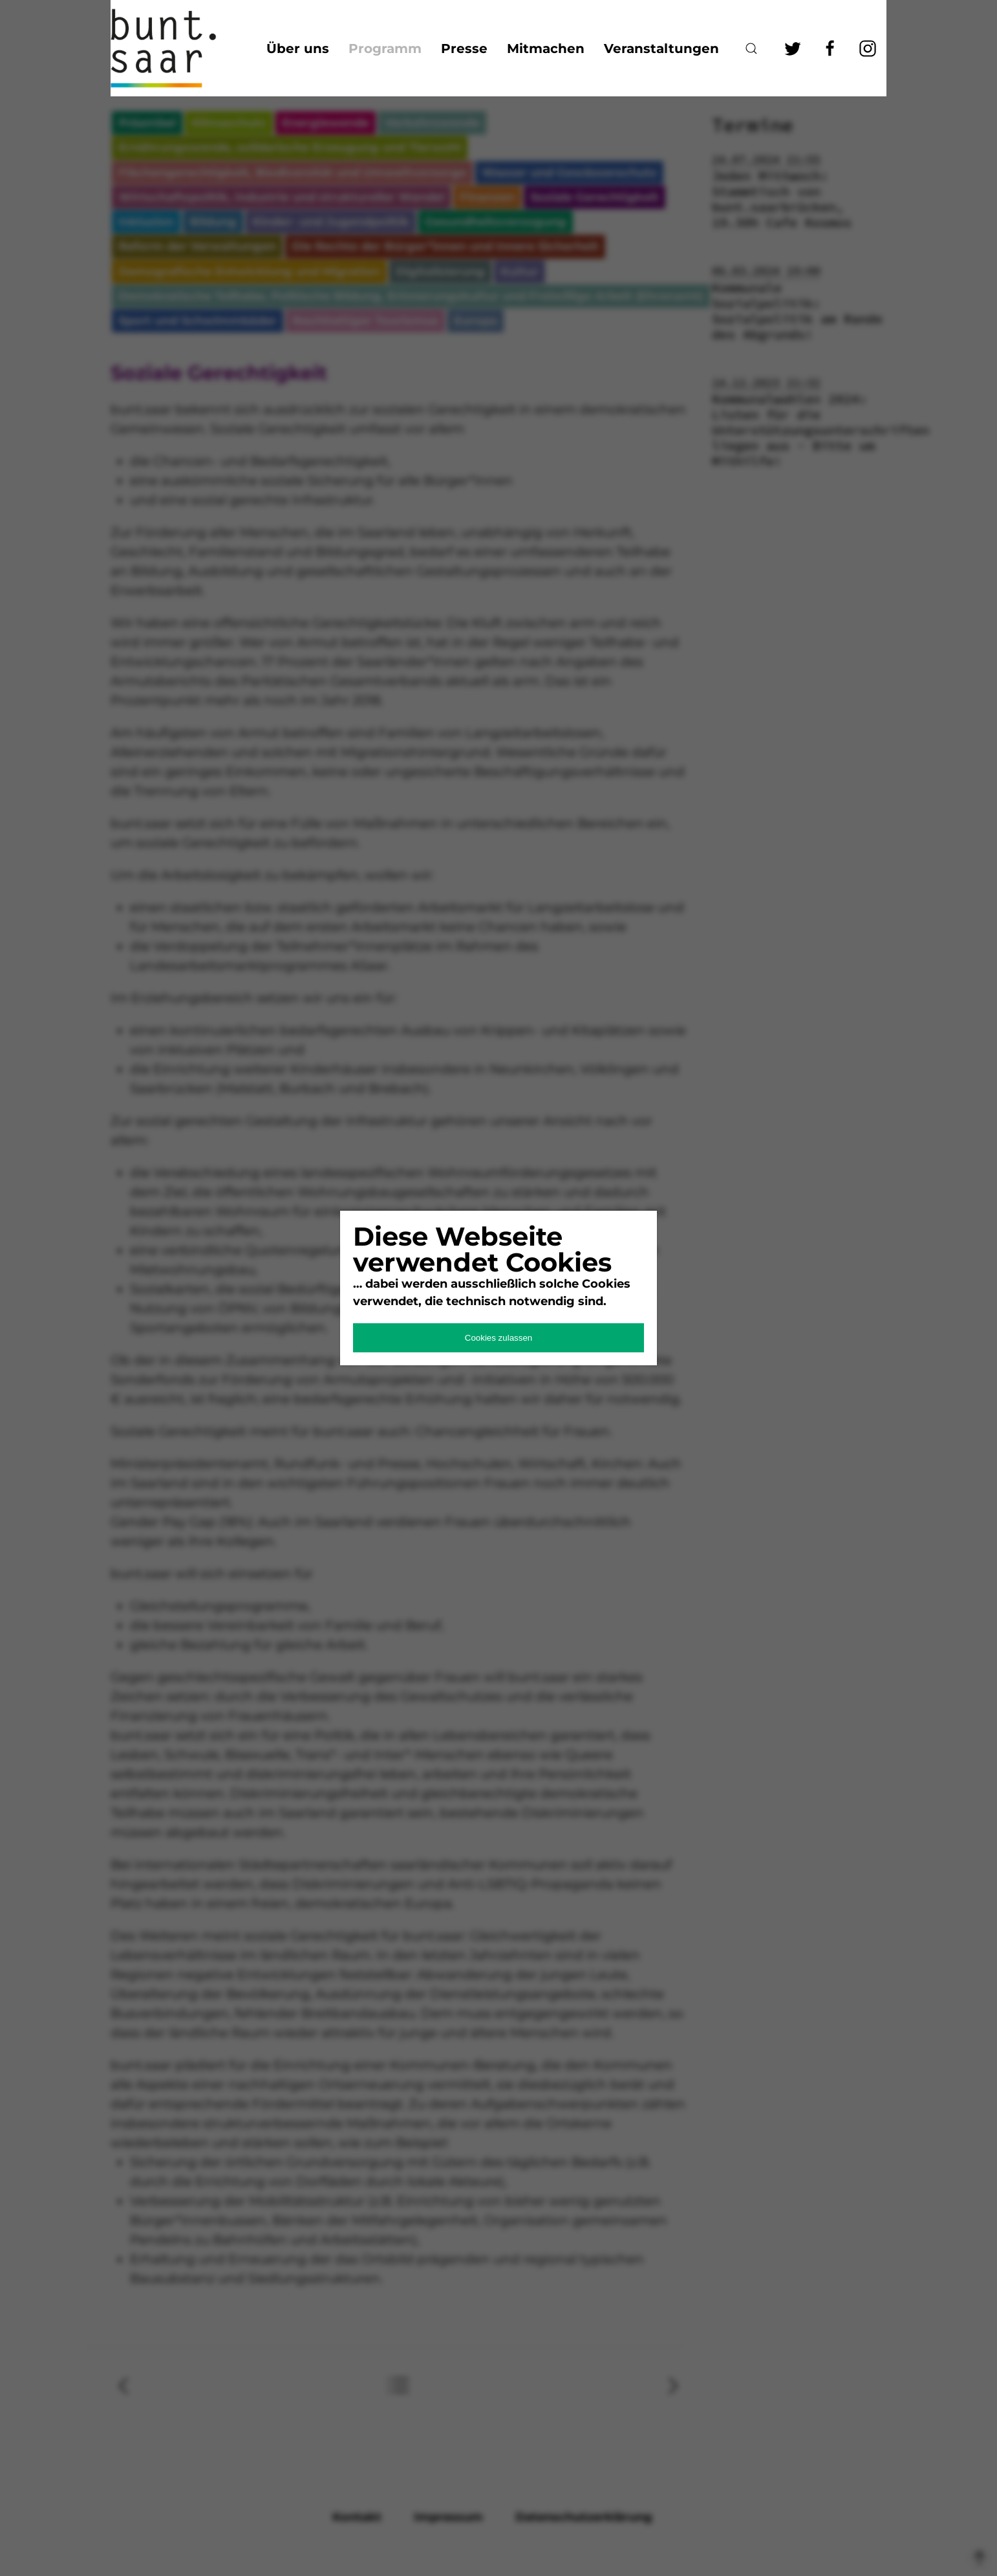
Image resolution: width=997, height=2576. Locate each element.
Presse (464, 48)
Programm (385, 48)
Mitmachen (545, 48)
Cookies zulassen (498, 1338)
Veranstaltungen (661, 48)
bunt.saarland (175, 48)
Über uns (297, 48)
